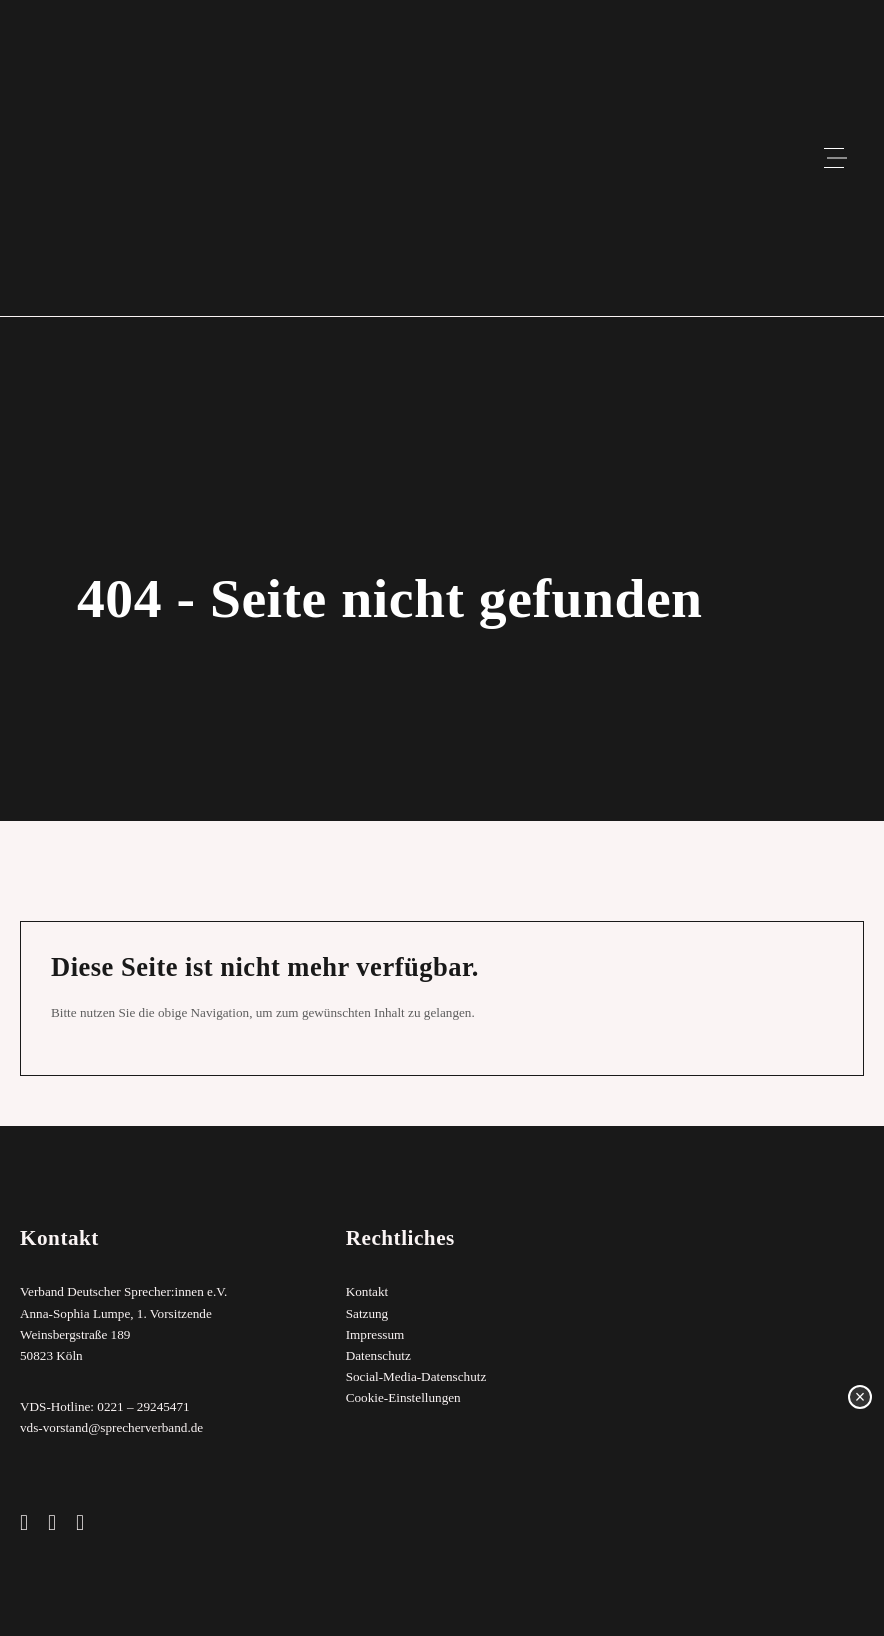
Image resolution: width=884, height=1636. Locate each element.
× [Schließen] (860, 1397)
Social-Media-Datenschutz (416, 1376)
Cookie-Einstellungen (403, 1397)
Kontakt (367, 1292)
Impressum (375, 1334)
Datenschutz (378, 1355)
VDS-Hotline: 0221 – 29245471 (105, 1406)
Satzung (367, 1313)
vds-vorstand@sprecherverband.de (111, 1427)
